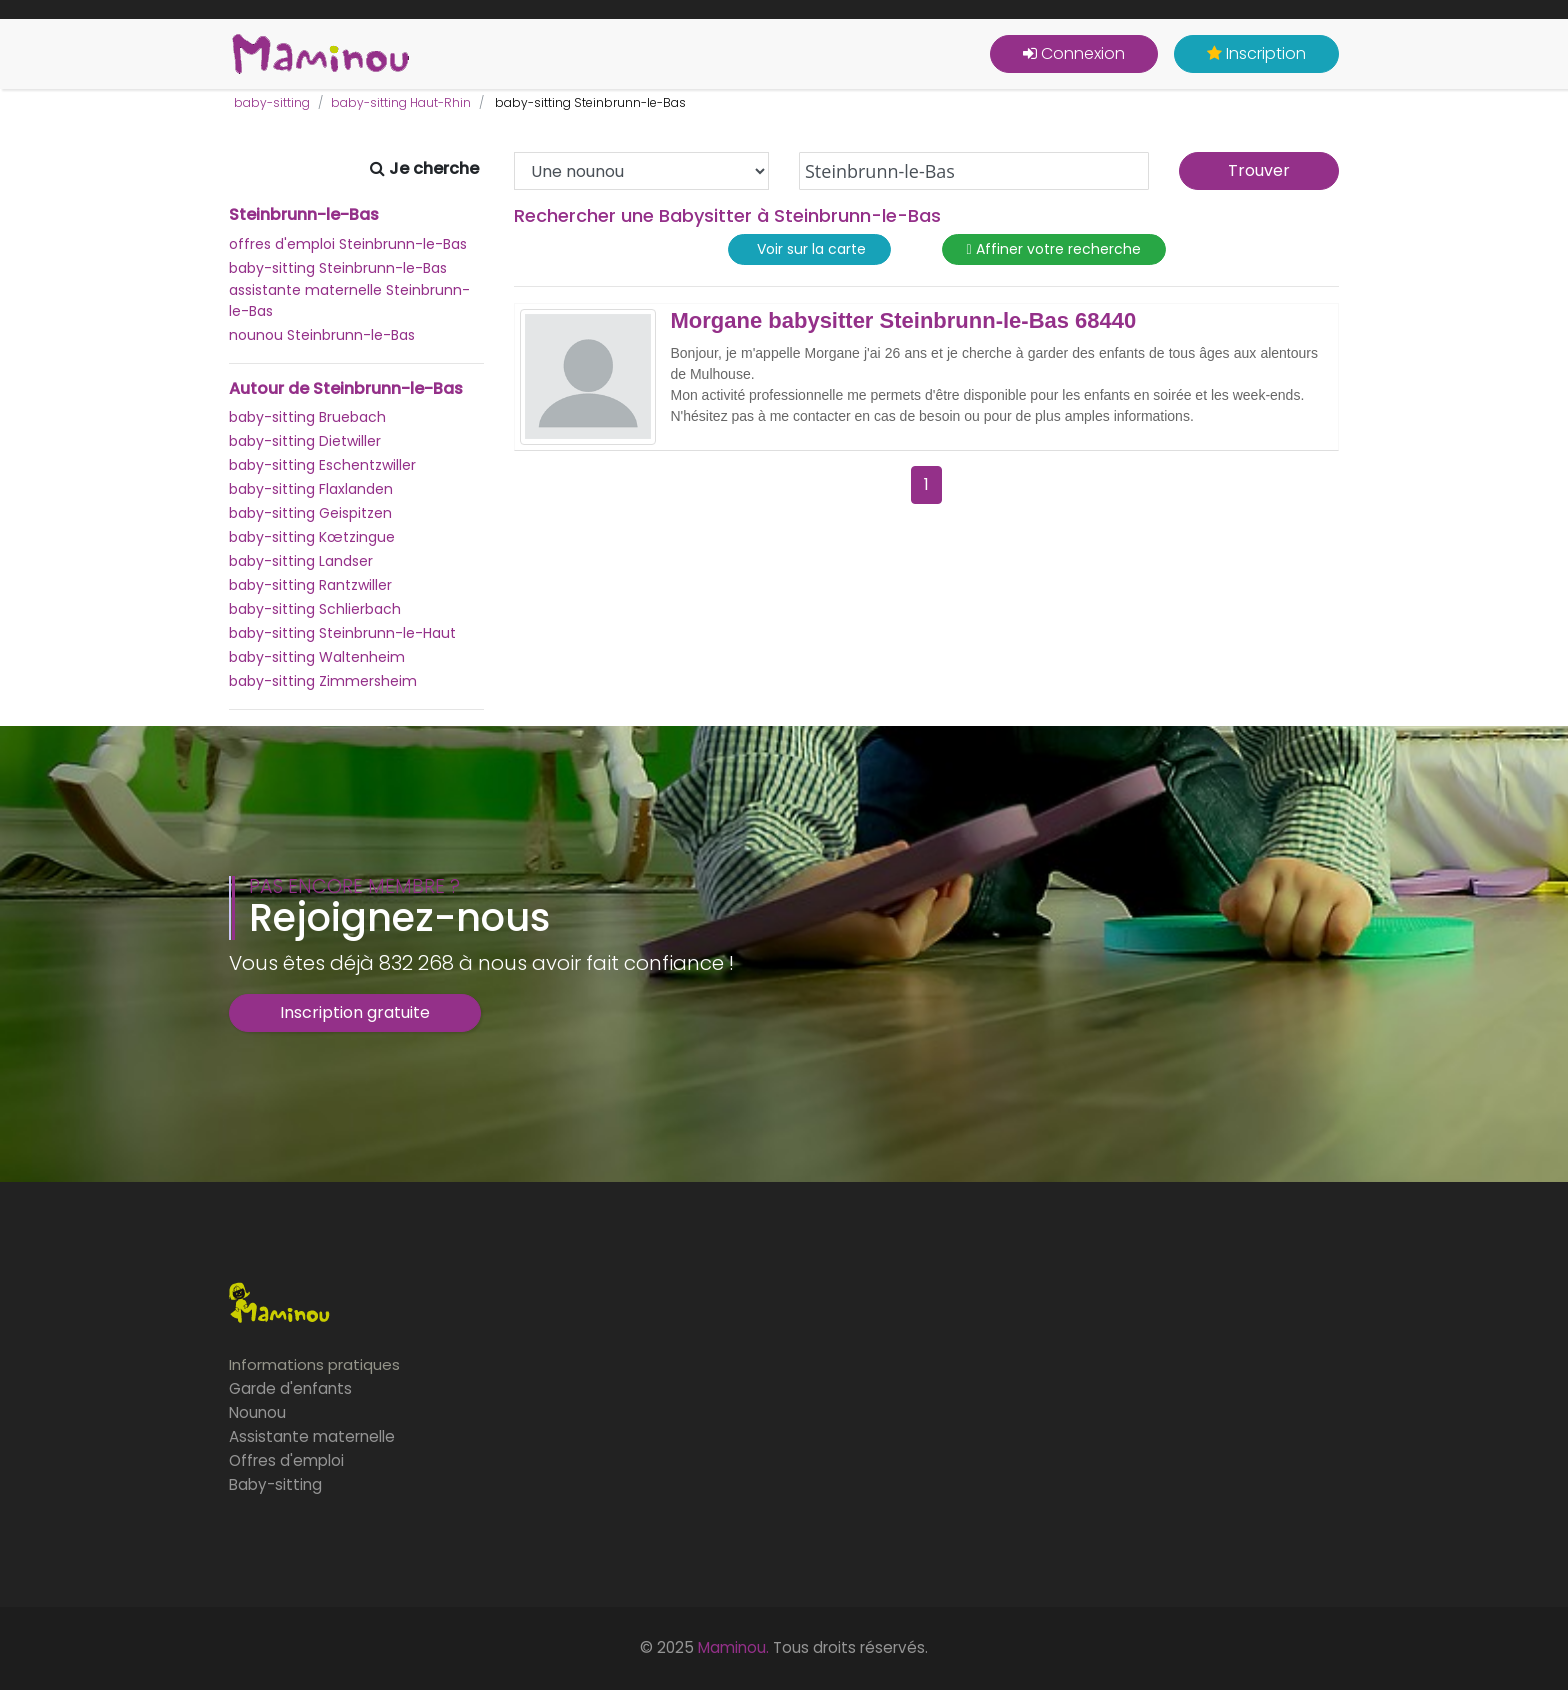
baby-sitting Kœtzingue (312, 537)
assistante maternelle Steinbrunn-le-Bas (349, 300)
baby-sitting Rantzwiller (310, 585)
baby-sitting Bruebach (307, 417)
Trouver (1259, 170)
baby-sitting (272, 102)
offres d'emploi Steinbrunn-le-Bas (348, 244)
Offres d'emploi (286, 1460)
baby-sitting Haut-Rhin (401, 102)
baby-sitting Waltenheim (317, 657)
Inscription (1256, 53)
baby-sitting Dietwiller (305, 441)
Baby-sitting (275, 1484)
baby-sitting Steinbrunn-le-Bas (338, 268)
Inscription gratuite (355, 1012)
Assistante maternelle (312, 1436)
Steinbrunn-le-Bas (304, 215)
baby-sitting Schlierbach (315, 609)
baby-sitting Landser (301, 561)
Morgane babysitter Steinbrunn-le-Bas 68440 (904, 321)
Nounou (257, 1412)
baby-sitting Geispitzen (310, 513)
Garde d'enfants (290, 1388)
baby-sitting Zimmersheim (323, 681)
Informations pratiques (314, 1364)
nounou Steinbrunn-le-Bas (322, 335)
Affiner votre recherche (1054, 249)
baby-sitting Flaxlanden (311, 489)
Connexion (1074, 53)
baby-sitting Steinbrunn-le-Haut (342, 633)
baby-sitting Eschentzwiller (322, 465)
